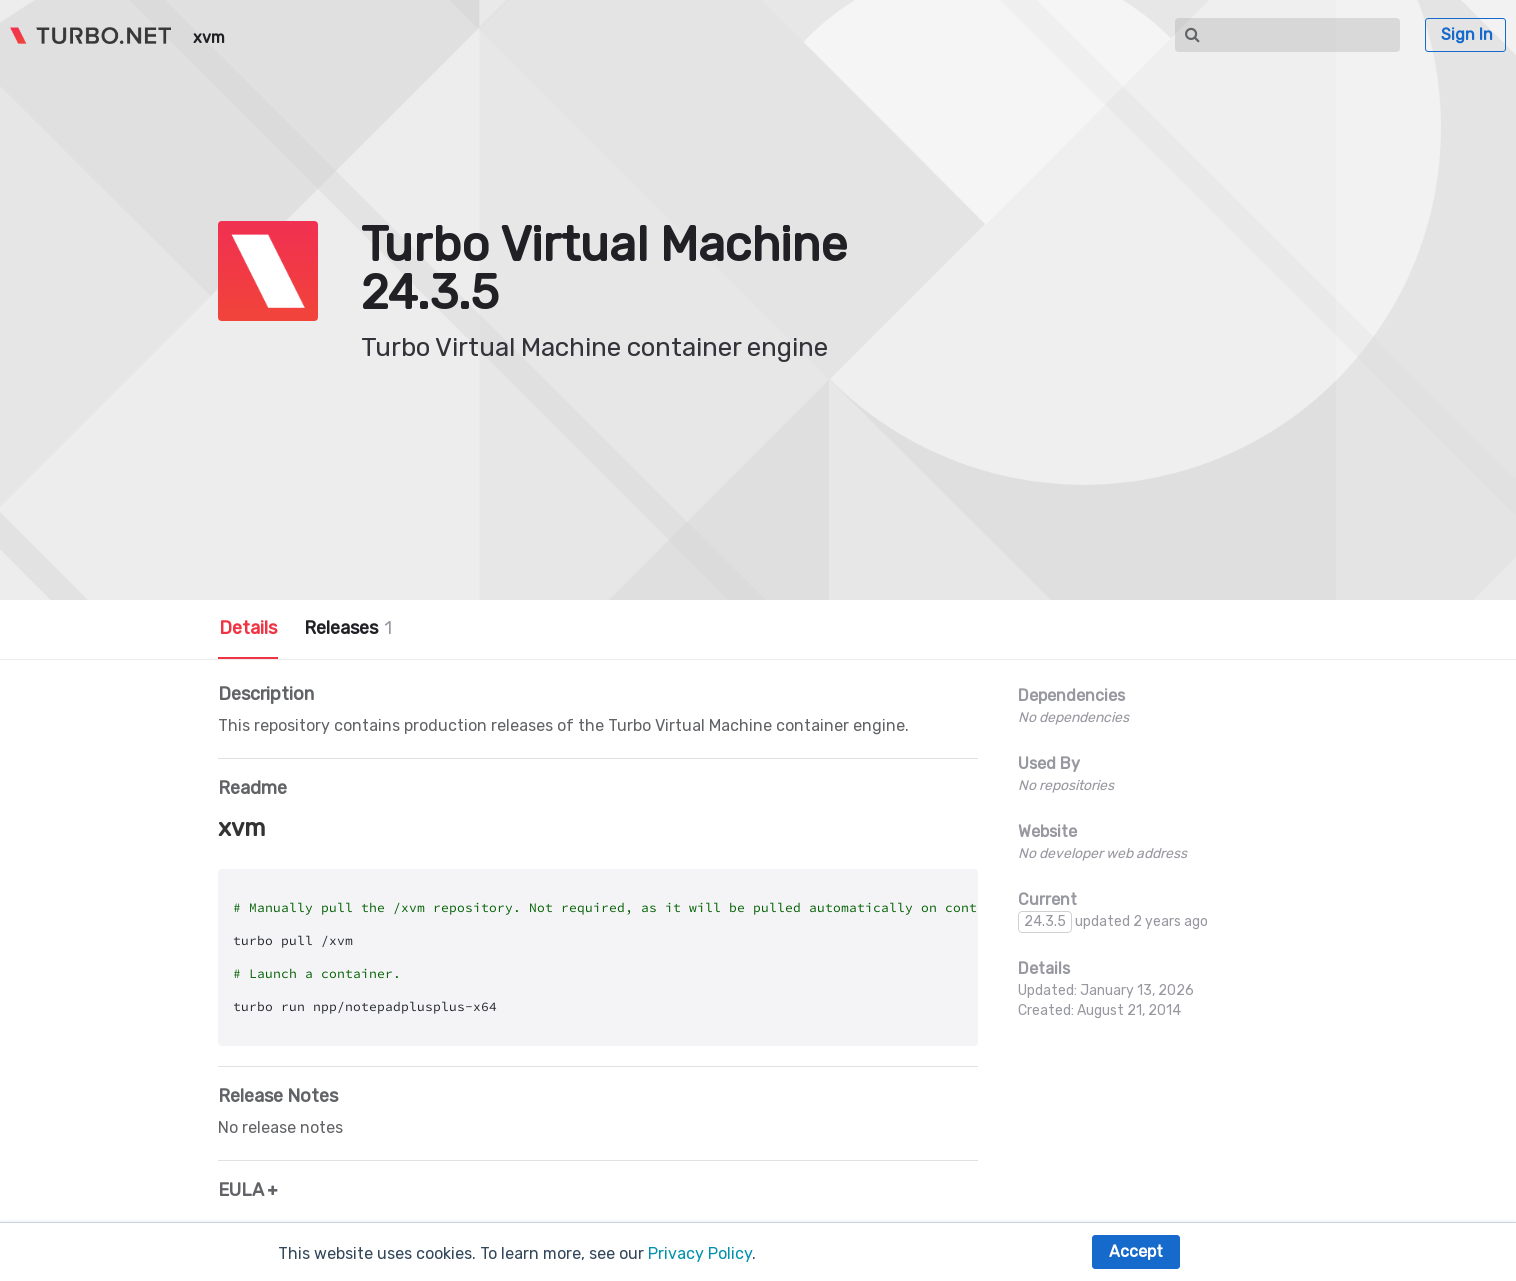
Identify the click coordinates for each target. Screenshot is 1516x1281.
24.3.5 (1045, 921)
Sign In (1467, 34)
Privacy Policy (700, 1253)
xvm (209, 38)
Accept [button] (1136, 1251)
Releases (348, 628)
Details (248, 628)
